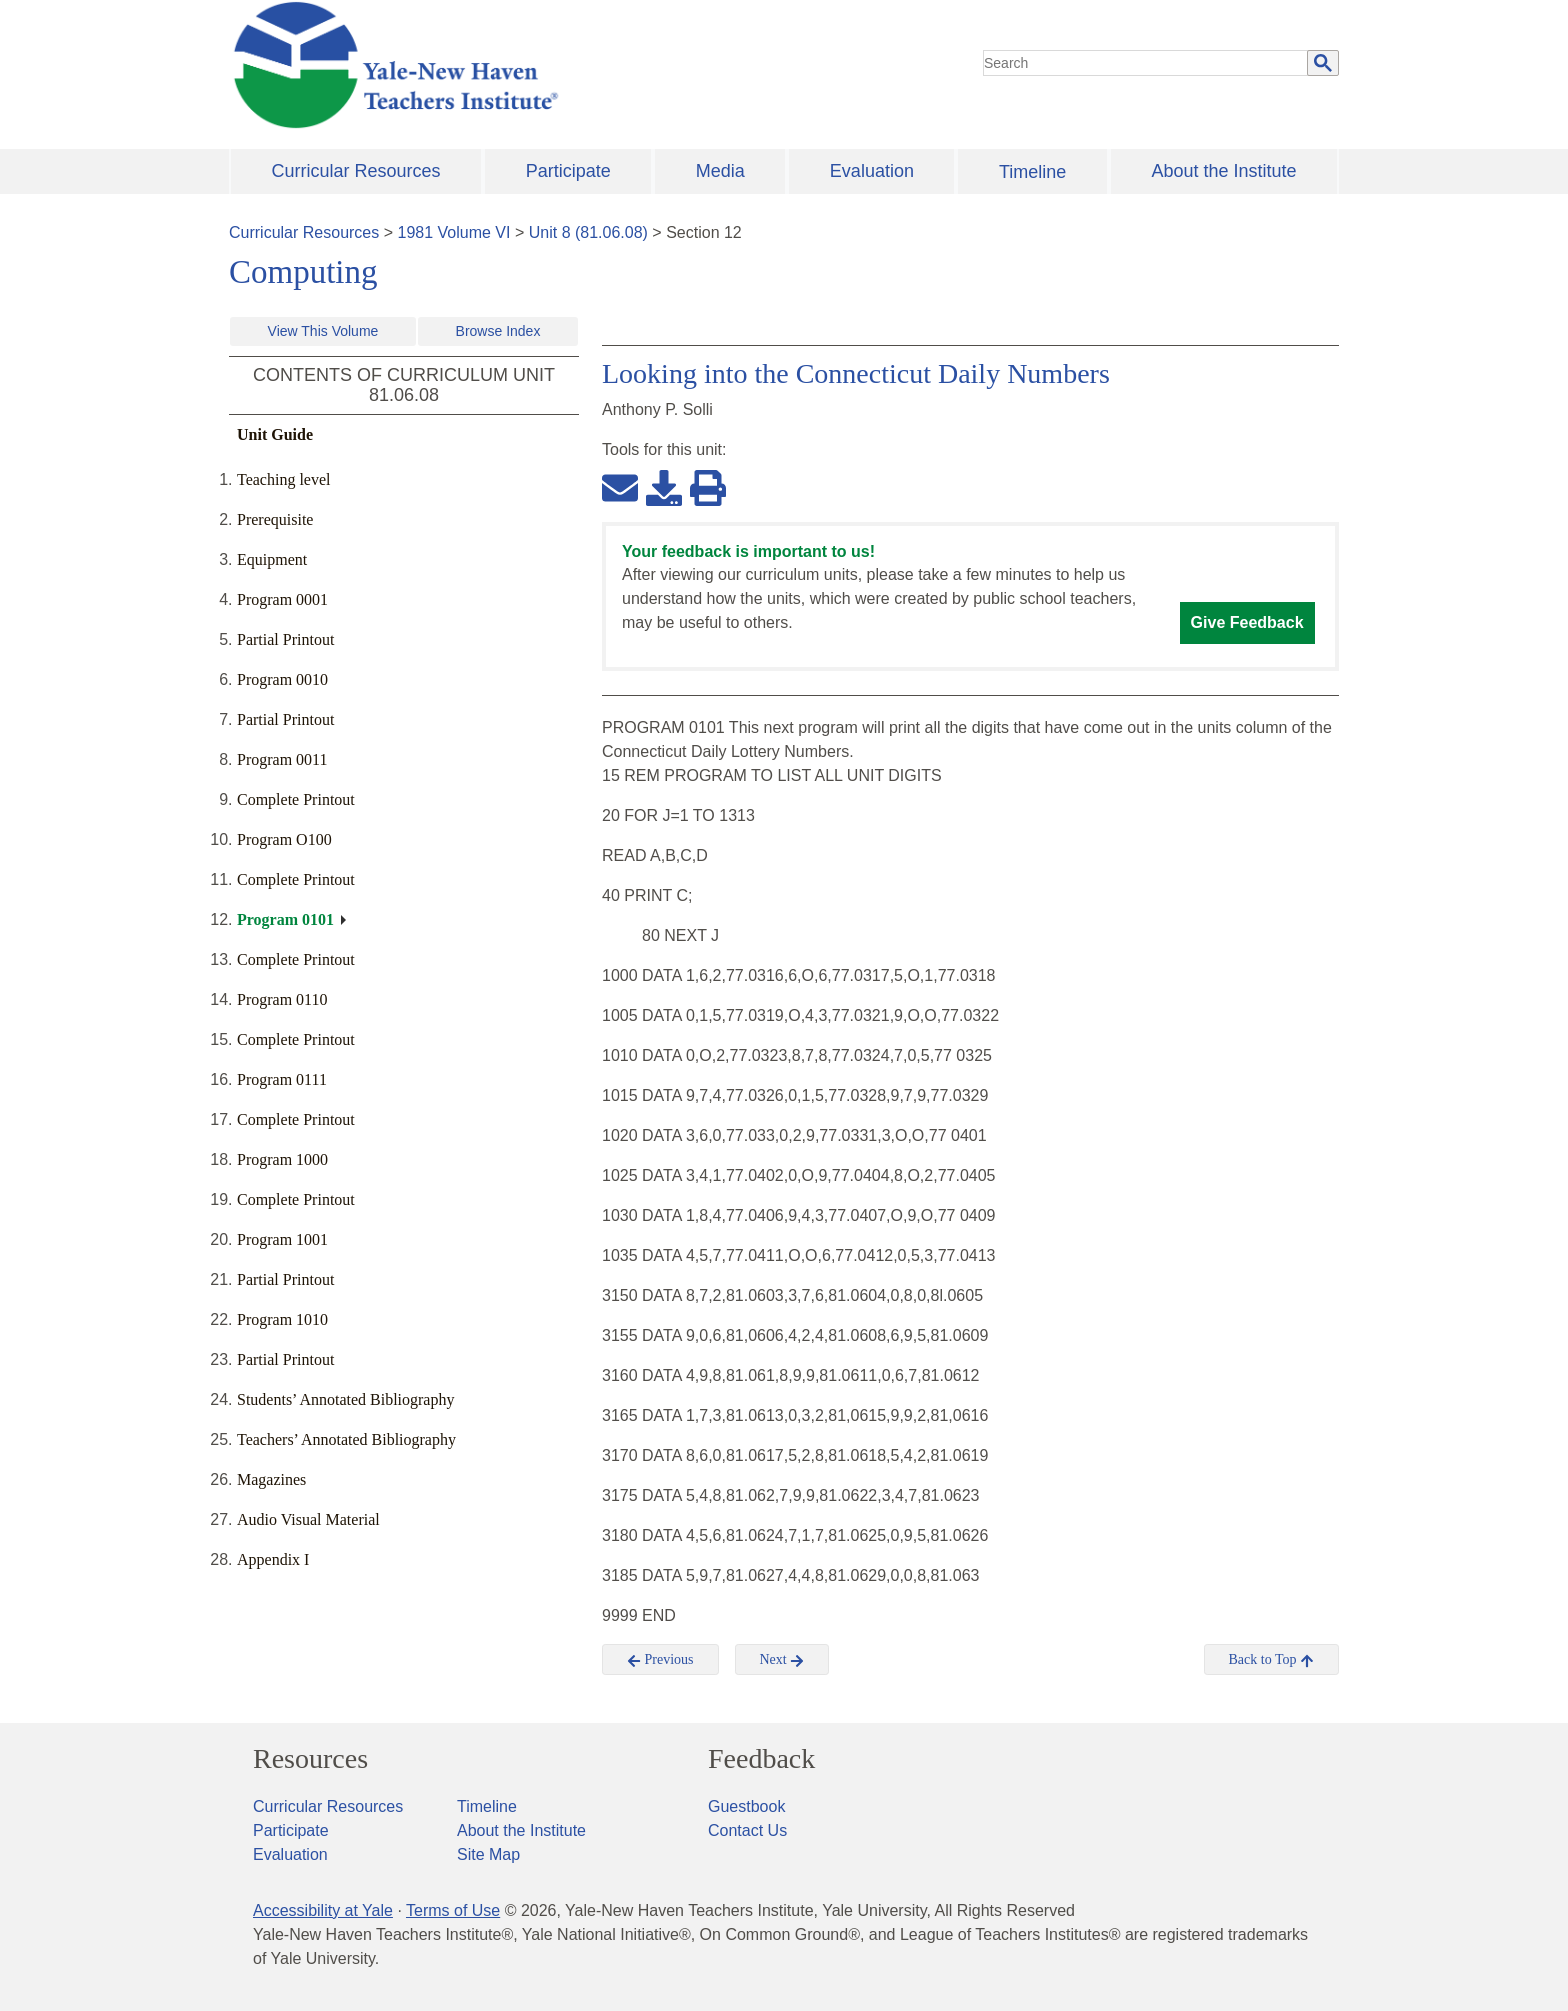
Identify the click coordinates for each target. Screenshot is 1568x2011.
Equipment (272, 559)
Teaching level (284, 479)
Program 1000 (282, 1159)
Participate (568, 171)
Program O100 (284, 839)
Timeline (1032, 172)
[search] (1146, 63)
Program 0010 (282, 679)
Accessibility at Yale (323, 1910)
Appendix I (273, 1559)
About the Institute (1223, 171)
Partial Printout (285, 639)
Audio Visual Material (308, 1519)
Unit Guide (275, 434)
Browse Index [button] (498, 331)
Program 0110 (282, 999)
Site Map (488, 1854)
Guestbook (746, 1806)
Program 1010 (282, 1319)
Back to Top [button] (1271, 1660)
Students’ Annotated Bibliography (345, 1399)
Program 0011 (282, 759)
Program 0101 (285, 919)
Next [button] (782, 1660)
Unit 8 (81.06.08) (588, 232)
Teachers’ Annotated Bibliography (346, 1439)
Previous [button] (660, 1660)
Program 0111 (282, 1079)
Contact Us (747, 1830)
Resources (310, 1759)
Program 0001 (282, 599)
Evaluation (872, 171)
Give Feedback (1247, 622)
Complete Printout (296, 799)
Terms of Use (453, 1910)
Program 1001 (282, 1239)
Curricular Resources (356, 171)
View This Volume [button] (323, 331)
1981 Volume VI (454, 232)
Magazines (271, 1479)
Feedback (761, 1759)
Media (720, 171)
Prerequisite (275, 519)
